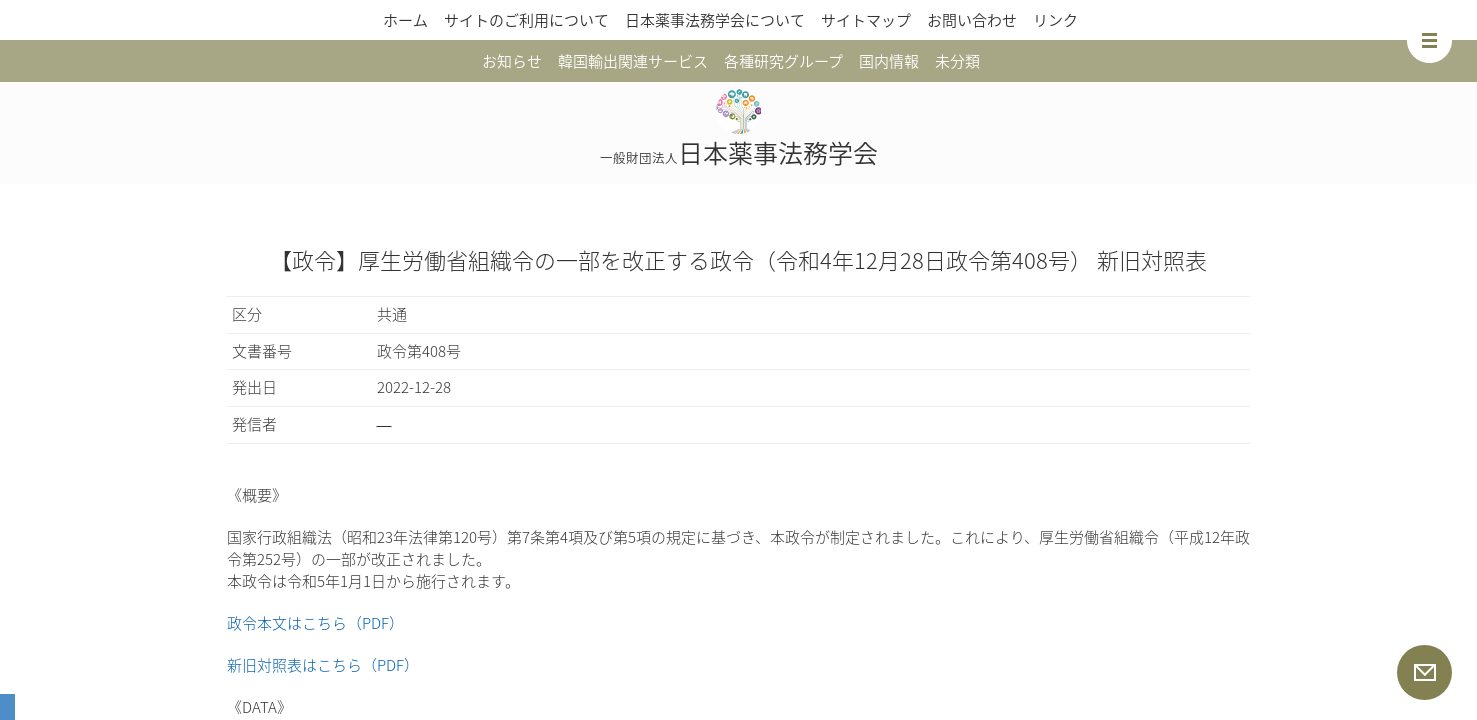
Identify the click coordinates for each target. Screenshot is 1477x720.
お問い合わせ (972, 20)
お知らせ (512, 61)
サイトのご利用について (526, 20)
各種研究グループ (783, 61)
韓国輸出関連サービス (633, 61)
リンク (1055, 20)
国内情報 (889, 61)
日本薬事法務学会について (715, 20)
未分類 (957, 61)
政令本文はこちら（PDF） (315, 623)
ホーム (405, 20)
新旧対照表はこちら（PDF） (323, 665)
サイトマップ (866, 20)
